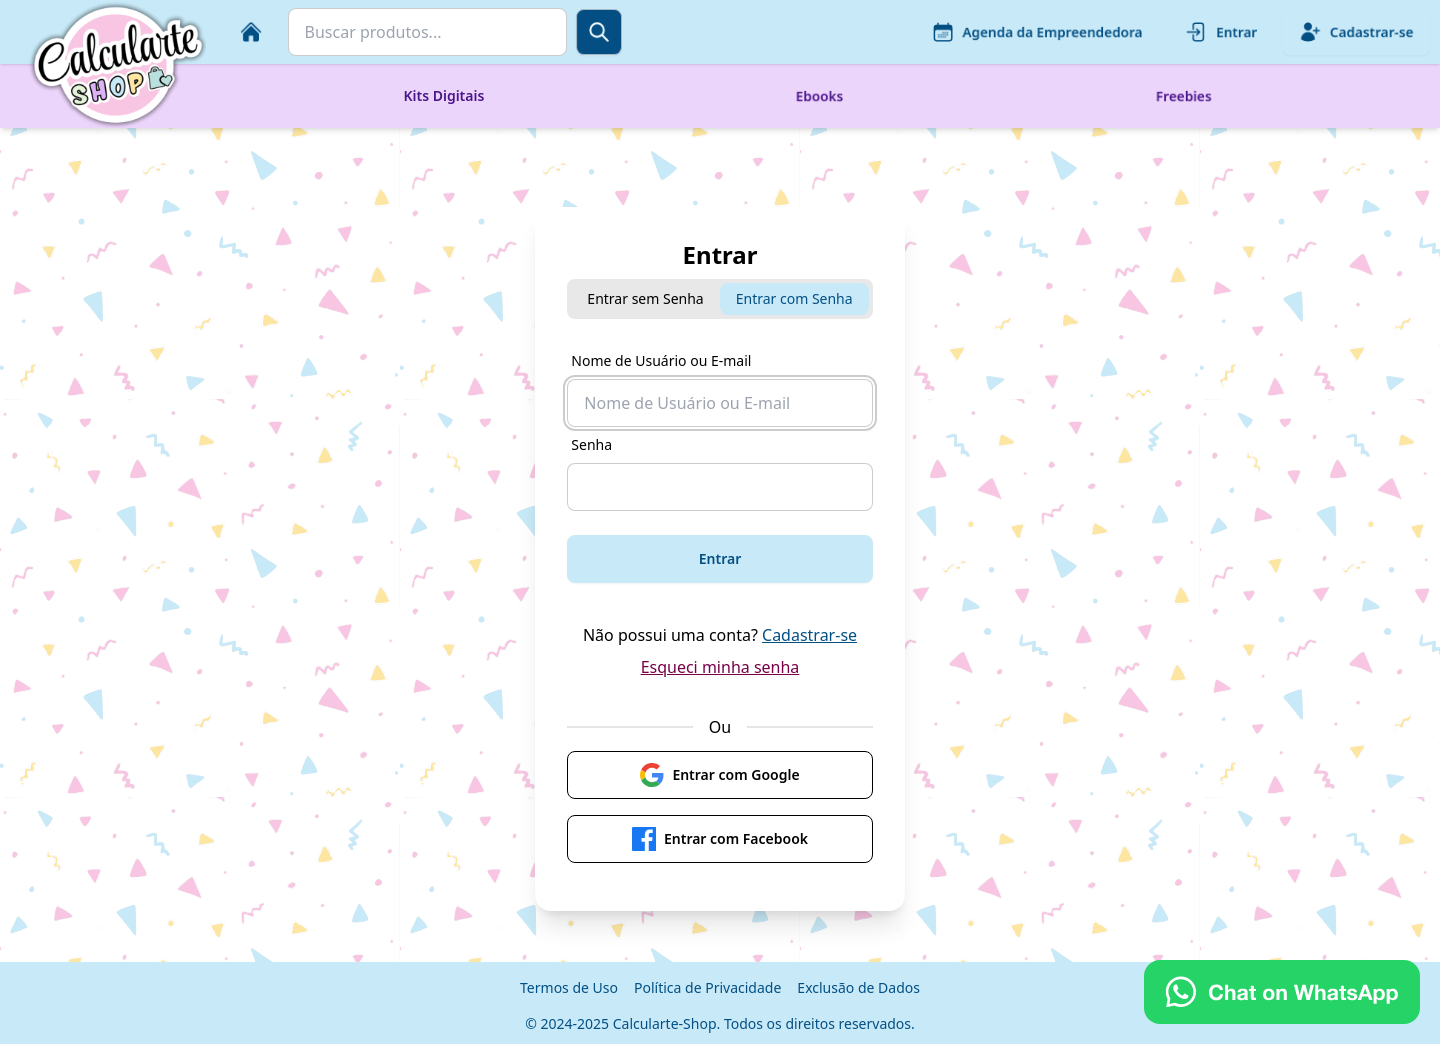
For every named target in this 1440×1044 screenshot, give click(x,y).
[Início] (251, 32)
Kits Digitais (443, 95)
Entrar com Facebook (720, 839)
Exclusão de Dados (858, 987)
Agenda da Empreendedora (1037, 32)
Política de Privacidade (707, 987)
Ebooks (819, 95)
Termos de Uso (569, 987)
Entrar (1221, 32)
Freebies (1184, 95)
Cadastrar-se (1356, 32)
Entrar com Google (719, 775)
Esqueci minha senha (720, 667)
